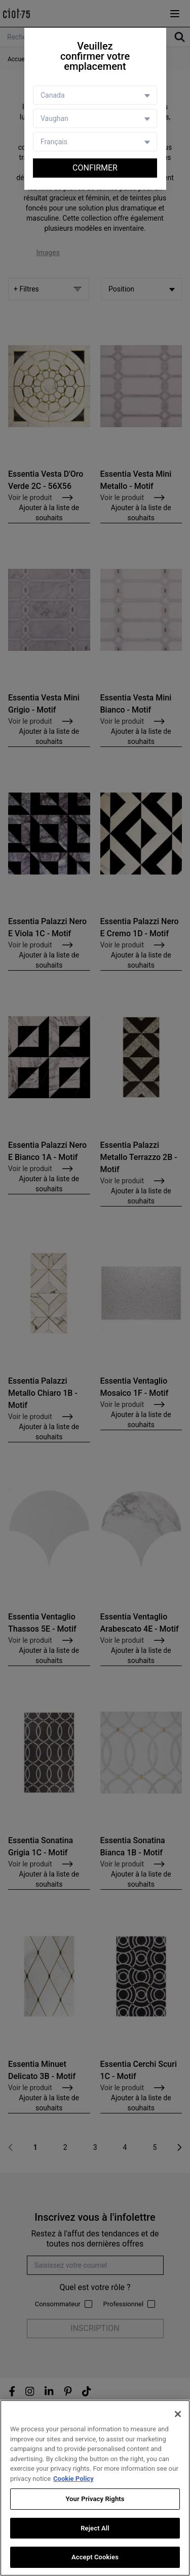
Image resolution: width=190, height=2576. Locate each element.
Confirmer (95, 168)
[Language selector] (95, 141)
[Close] (178, 2414)
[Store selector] (95, 118)
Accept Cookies (95, 2557)
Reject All (95, 2528)
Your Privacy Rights (94, 2499)
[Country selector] (95, 95)
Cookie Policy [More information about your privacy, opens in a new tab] (73, 2478)
